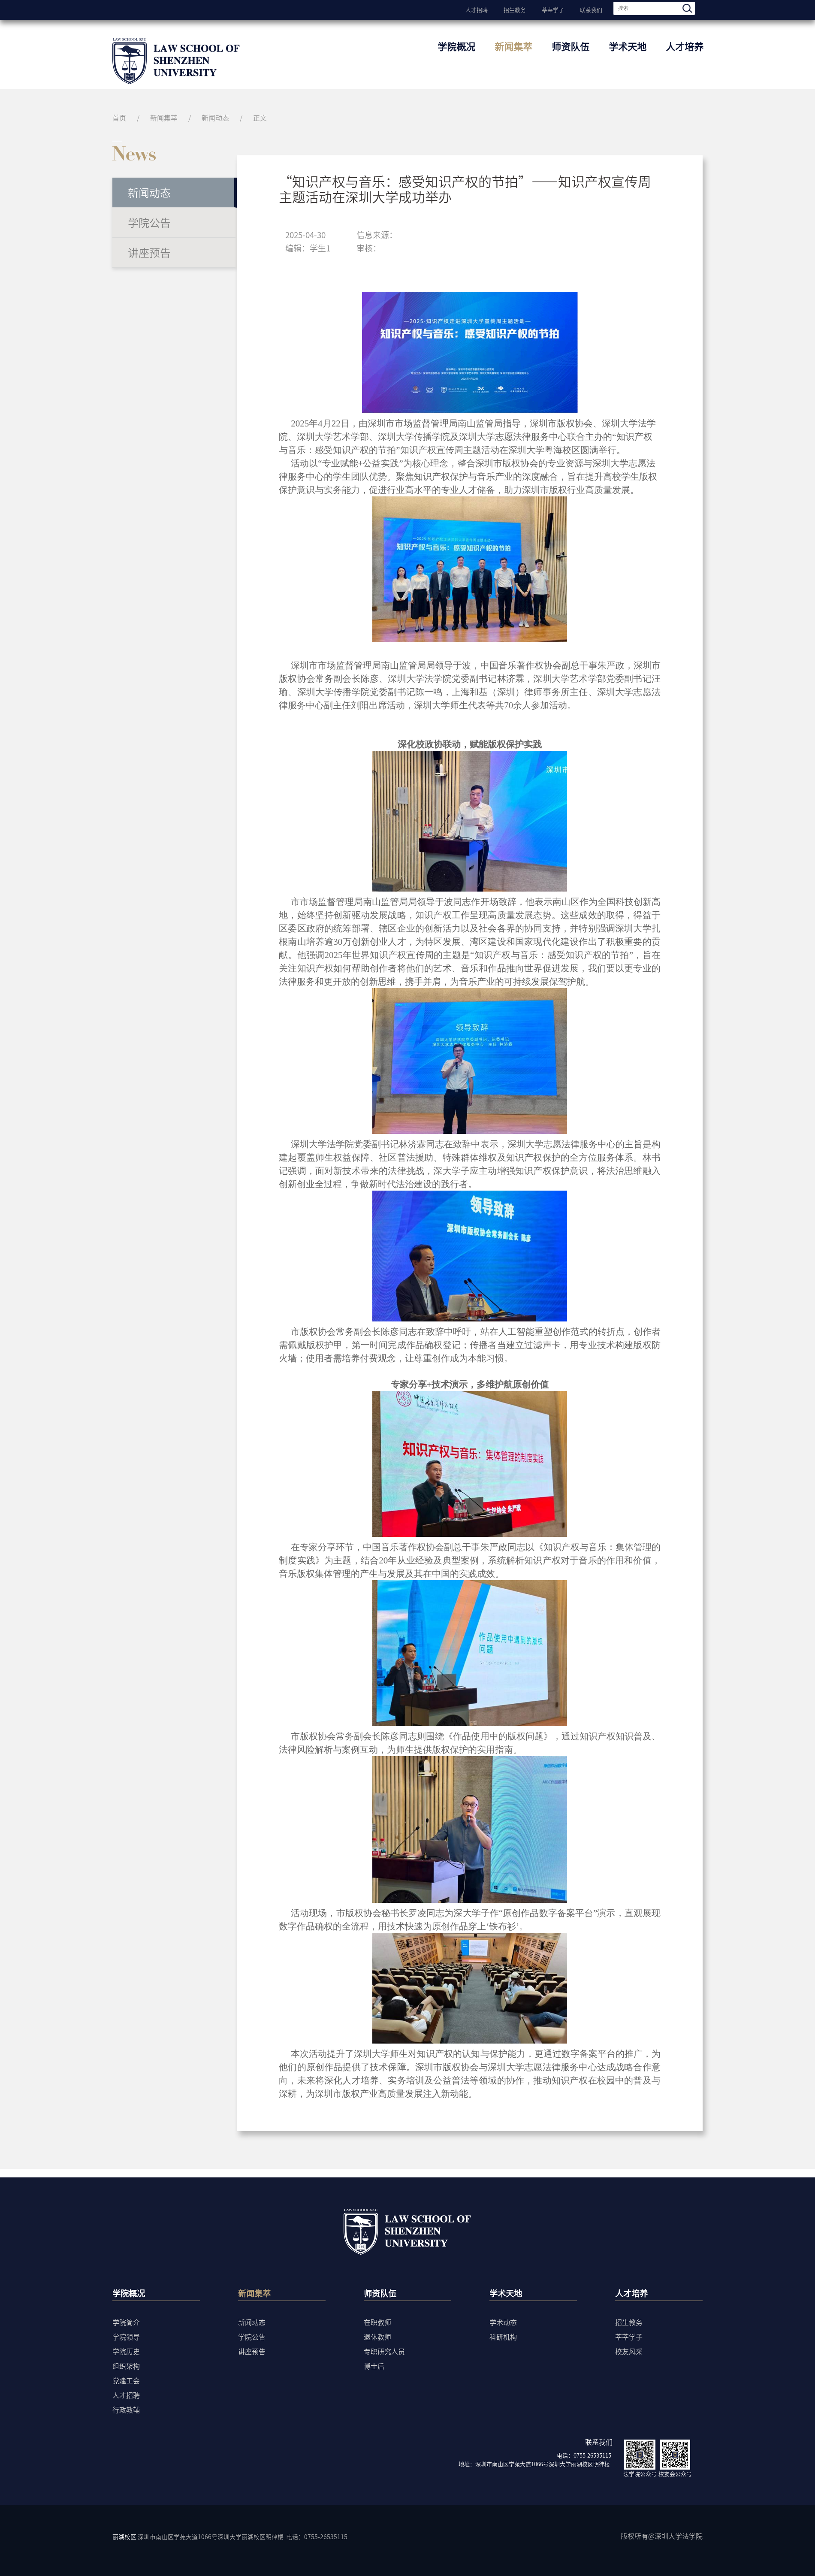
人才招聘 (476, 9)
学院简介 (126, 2322)
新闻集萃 (513, 46)
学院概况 (456, 46)
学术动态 (503, 2322)
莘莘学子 (553, 9)
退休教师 (377, 2336)
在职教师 (377, 2322)
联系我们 (591, 9)
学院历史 (126, 2351)
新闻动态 (215, 117)
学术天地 (627, 46)
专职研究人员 (384, 2351)
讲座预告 (149, 252)
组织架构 (126, 2366)
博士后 (374, 2366)
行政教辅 (126, 2409)
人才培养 (684, 46)
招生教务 (515, 9)
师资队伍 (570, 46)
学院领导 (126, 2336)
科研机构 (503, 2336)
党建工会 (126, 2380)
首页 (119, 117)
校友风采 (629, 2351)
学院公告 (149, 222)
